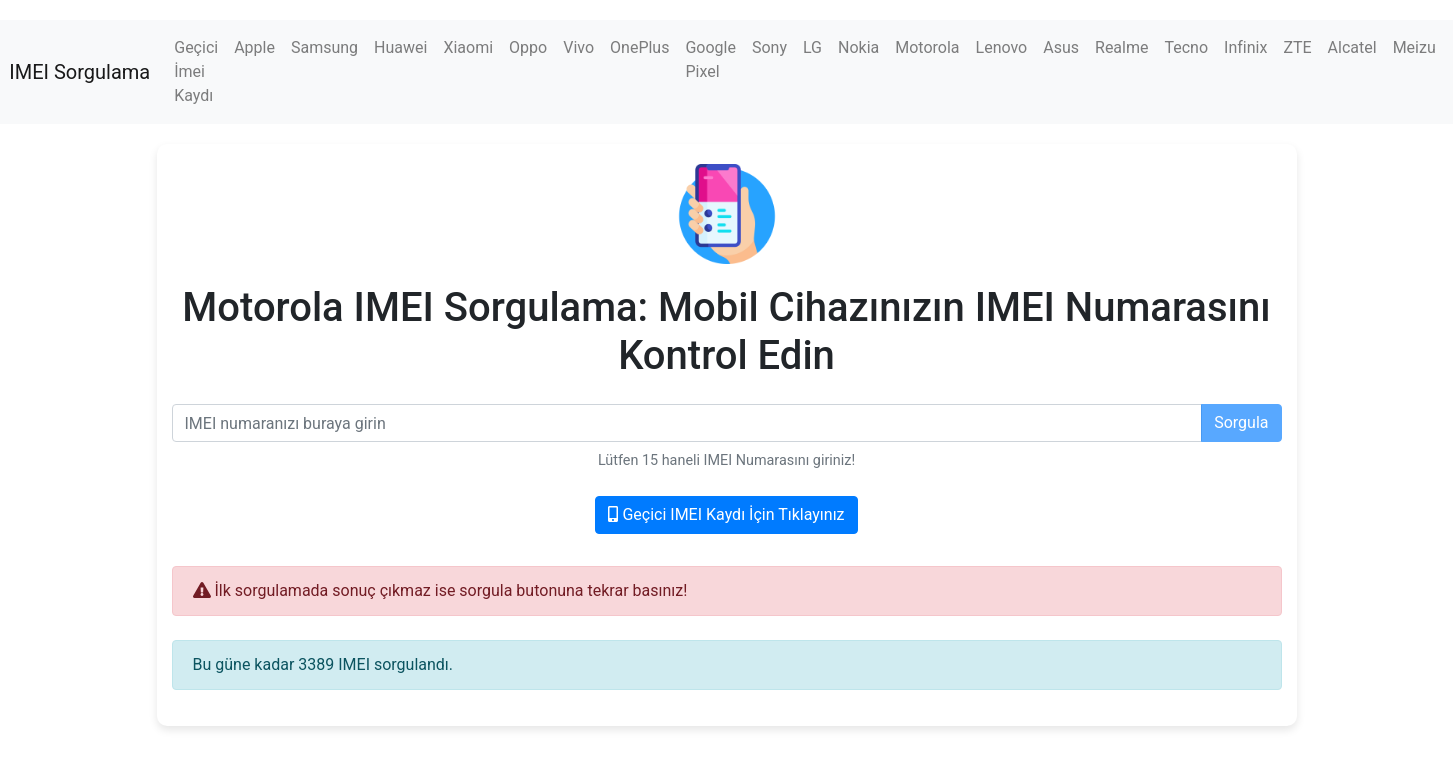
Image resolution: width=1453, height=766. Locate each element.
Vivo (578, 47)
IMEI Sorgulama (79, 72)
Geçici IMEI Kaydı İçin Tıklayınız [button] (726, 514)
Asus (1061, 47)
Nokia (858, 47)
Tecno (1186, 47)
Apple (254, 47)
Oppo (528, 47)
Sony (769, 47)
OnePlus (639, 47)
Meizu (1414, 47)
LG (812, 47)
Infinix (1245, 47)
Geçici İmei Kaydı (196, 71)
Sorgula (1241, 422)
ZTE (1297, 47)
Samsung (324, 47)
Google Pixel (710, 59)
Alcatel (1352, 47)
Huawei (400, 47)
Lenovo (1002, 47)
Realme (1121, 47)
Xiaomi (468, 47)
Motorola (927, 47)
